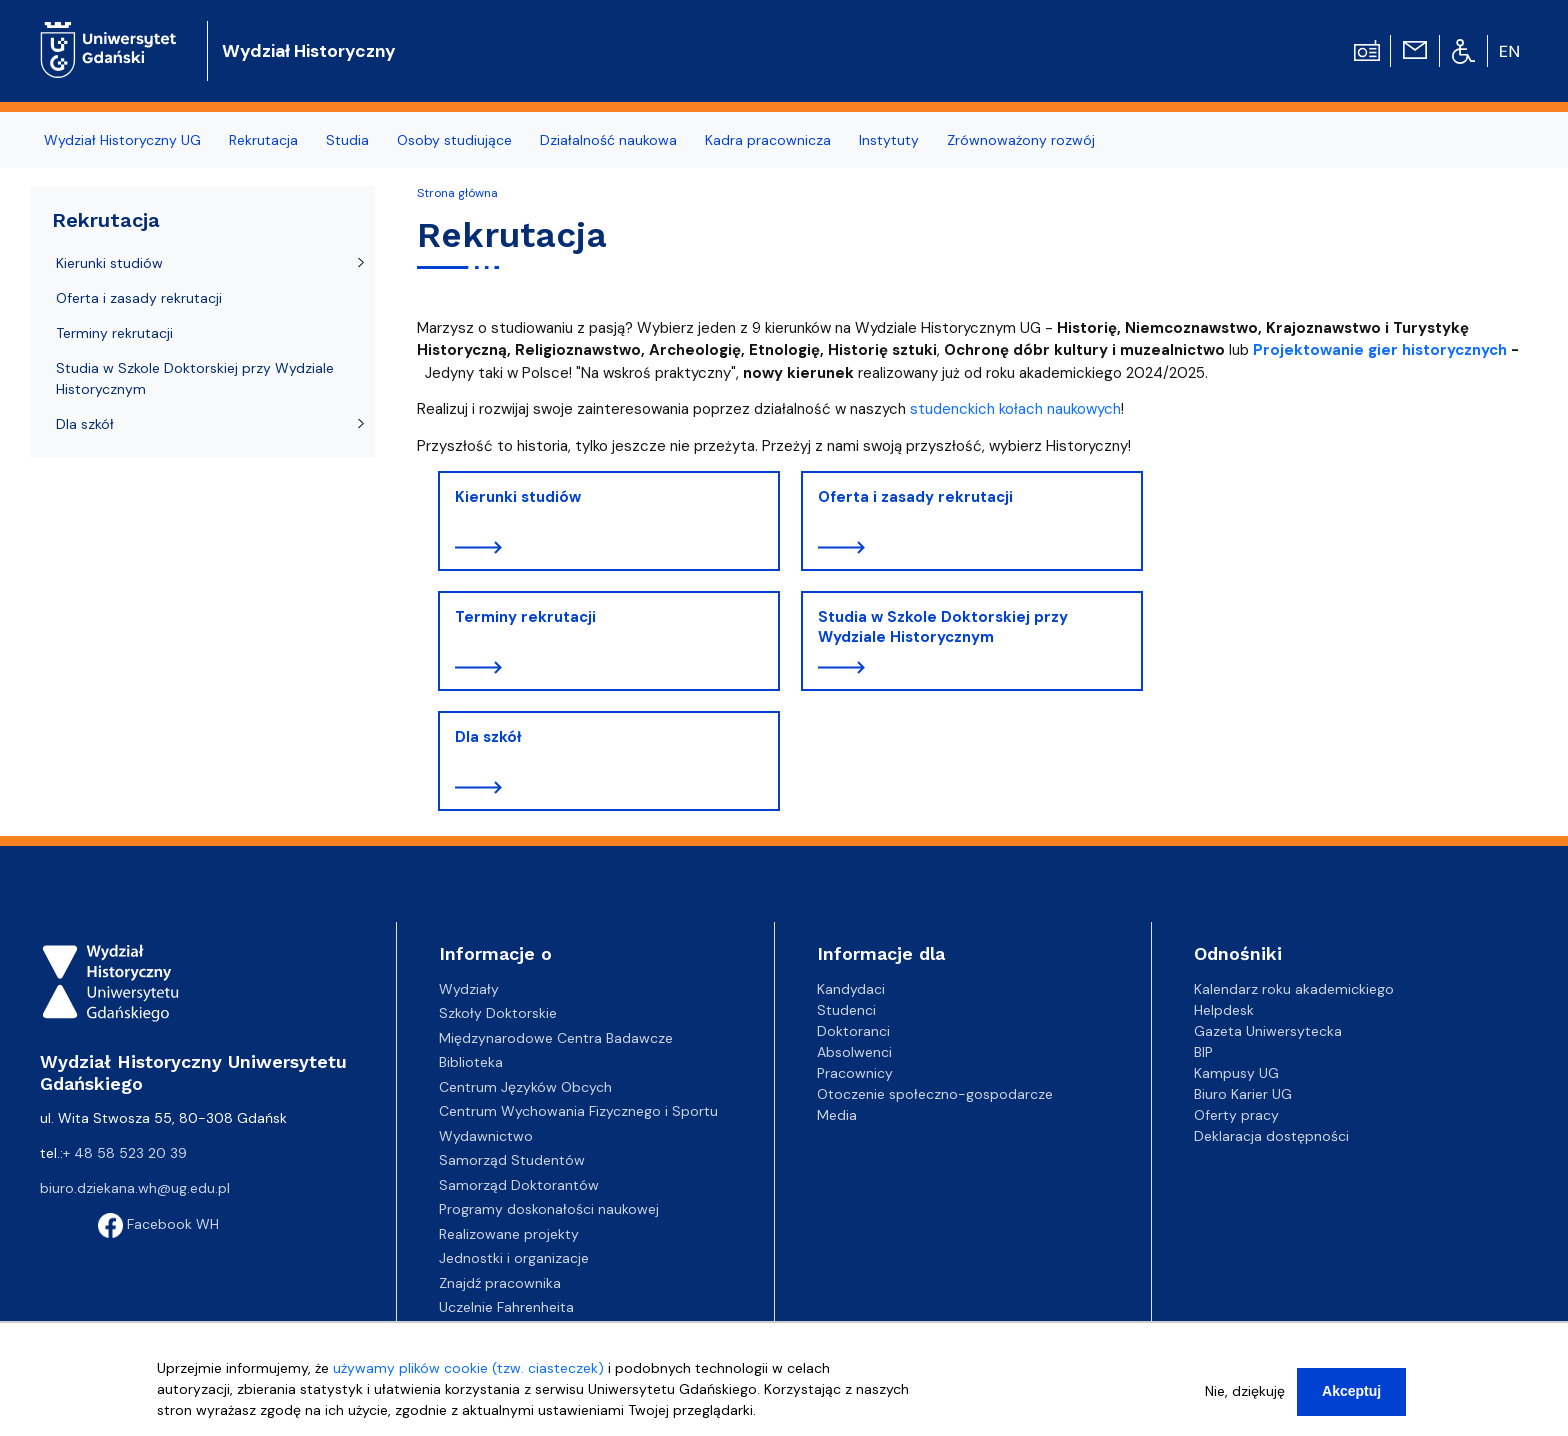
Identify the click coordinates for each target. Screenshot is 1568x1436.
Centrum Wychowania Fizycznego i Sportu (578, 1111)
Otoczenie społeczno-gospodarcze (935, 1094)
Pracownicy (855, 1073)
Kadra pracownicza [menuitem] (768, 140)
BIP (1203, 1052)
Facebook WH (158, 1224)
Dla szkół (488, 737)
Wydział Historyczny (309, 51)
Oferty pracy (1236, 1115)
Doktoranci (853, 1031)
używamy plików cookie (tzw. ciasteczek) (468, 1377)
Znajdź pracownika (500, 1283)
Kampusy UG (1236, 1073)
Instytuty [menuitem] (889, 140)
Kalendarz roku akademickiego (1294, 989)
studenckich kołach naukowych (1015, 409)
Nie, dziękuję (1245, 1400)
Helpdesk (1224, 1010)
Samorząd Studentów (512, 1160)
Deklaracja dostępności (1271, 1136)
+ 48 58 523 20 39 (125, 1153)
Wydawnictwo (486, 1136)
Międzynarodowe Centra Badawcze (556, 1038)
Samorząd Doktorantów (519, 1185)
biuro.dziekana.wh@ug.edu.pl (135, 1188)
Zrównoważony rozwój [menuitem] (1021, 140)
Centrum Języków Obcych (525, 1087)
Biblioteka (471, 1062)
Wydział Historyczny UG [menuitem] (122, 140)
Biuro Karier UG (1243, 1094)
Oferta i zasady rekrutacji (915, 497)
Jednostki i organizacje (514, 1258)
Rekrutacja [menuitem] (263, 140)
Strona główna (457, 193)
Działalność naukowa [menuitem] (608, 140)
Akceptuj (1351, 1400)
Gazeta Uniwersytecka (1268, 1031)
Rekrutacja (106, 220)
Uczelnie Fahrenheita (506, 1307)
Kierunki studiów (518, 497)
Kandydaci (851, 989)
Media (837, 1115)
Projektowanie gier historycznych (1380, 350)
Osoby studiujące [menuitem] (454, 140)
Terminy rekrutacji (525, 617)
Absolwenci (854, 1052)
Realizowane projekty (509, 1234)
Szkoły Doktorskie (498, 1013)
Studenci (846, 1010)
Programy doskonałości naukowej (549, 1209)
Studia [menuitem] (347, 140)
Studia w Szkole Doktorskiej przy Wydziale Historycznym (943, 627)
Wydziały (469, 989)
